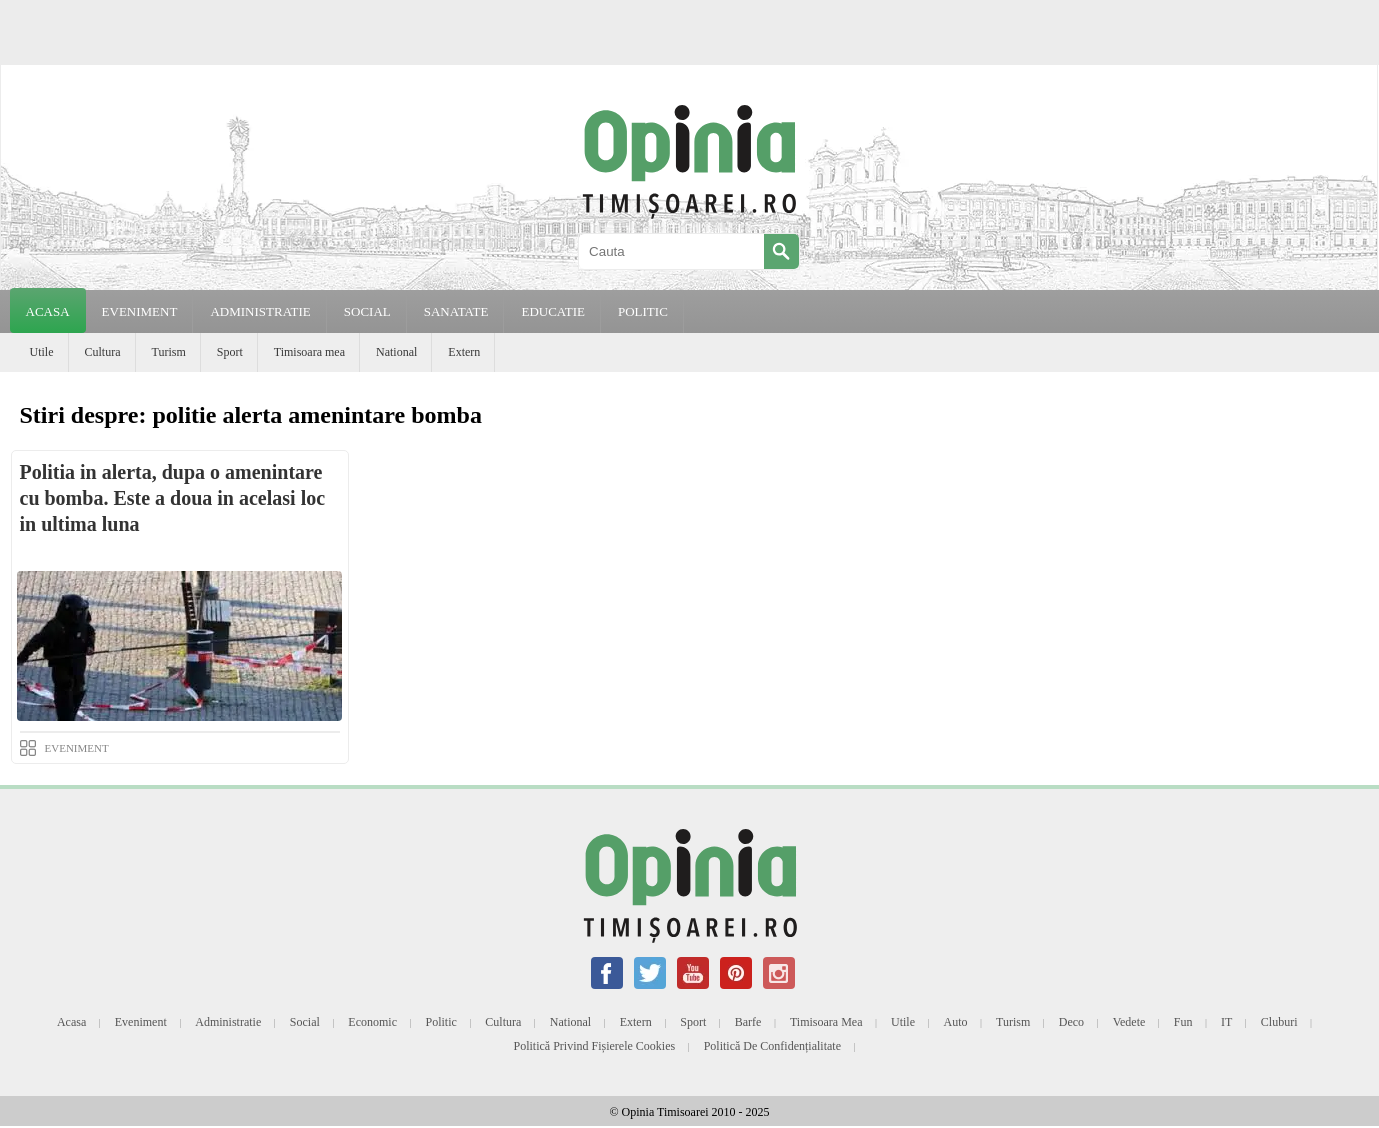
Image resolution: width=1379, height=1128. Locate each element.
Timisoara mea (309, 352)
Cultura (103, 352)
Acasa (48, 311)
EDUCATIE (553, 311)
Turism (169, 352)
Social (305, 1022)
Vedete (1129, 1022)
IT (1226, 1022)
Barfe (748, 1022)
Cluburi (1279, 1022)
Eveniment (141, 1022)
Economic (372, 1022)
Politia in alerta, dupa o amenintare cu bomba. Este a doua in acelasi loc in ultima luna (173, 498)
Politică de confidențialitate (772, 1046)
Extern (464, 352)
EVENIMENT (140, 311)
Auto (956, 1022)
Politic (440, 1022)
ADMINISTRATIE (260, 311)
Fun (1183, 1022)
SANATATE (456, 311)
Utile (42, 352)
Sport (230, 352)
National (396, 352)
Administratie (228, 1022)
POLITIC (643, 311)
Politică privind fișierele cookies (595, 1046)
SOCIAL (367, 311)
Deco (1071, 1022)
